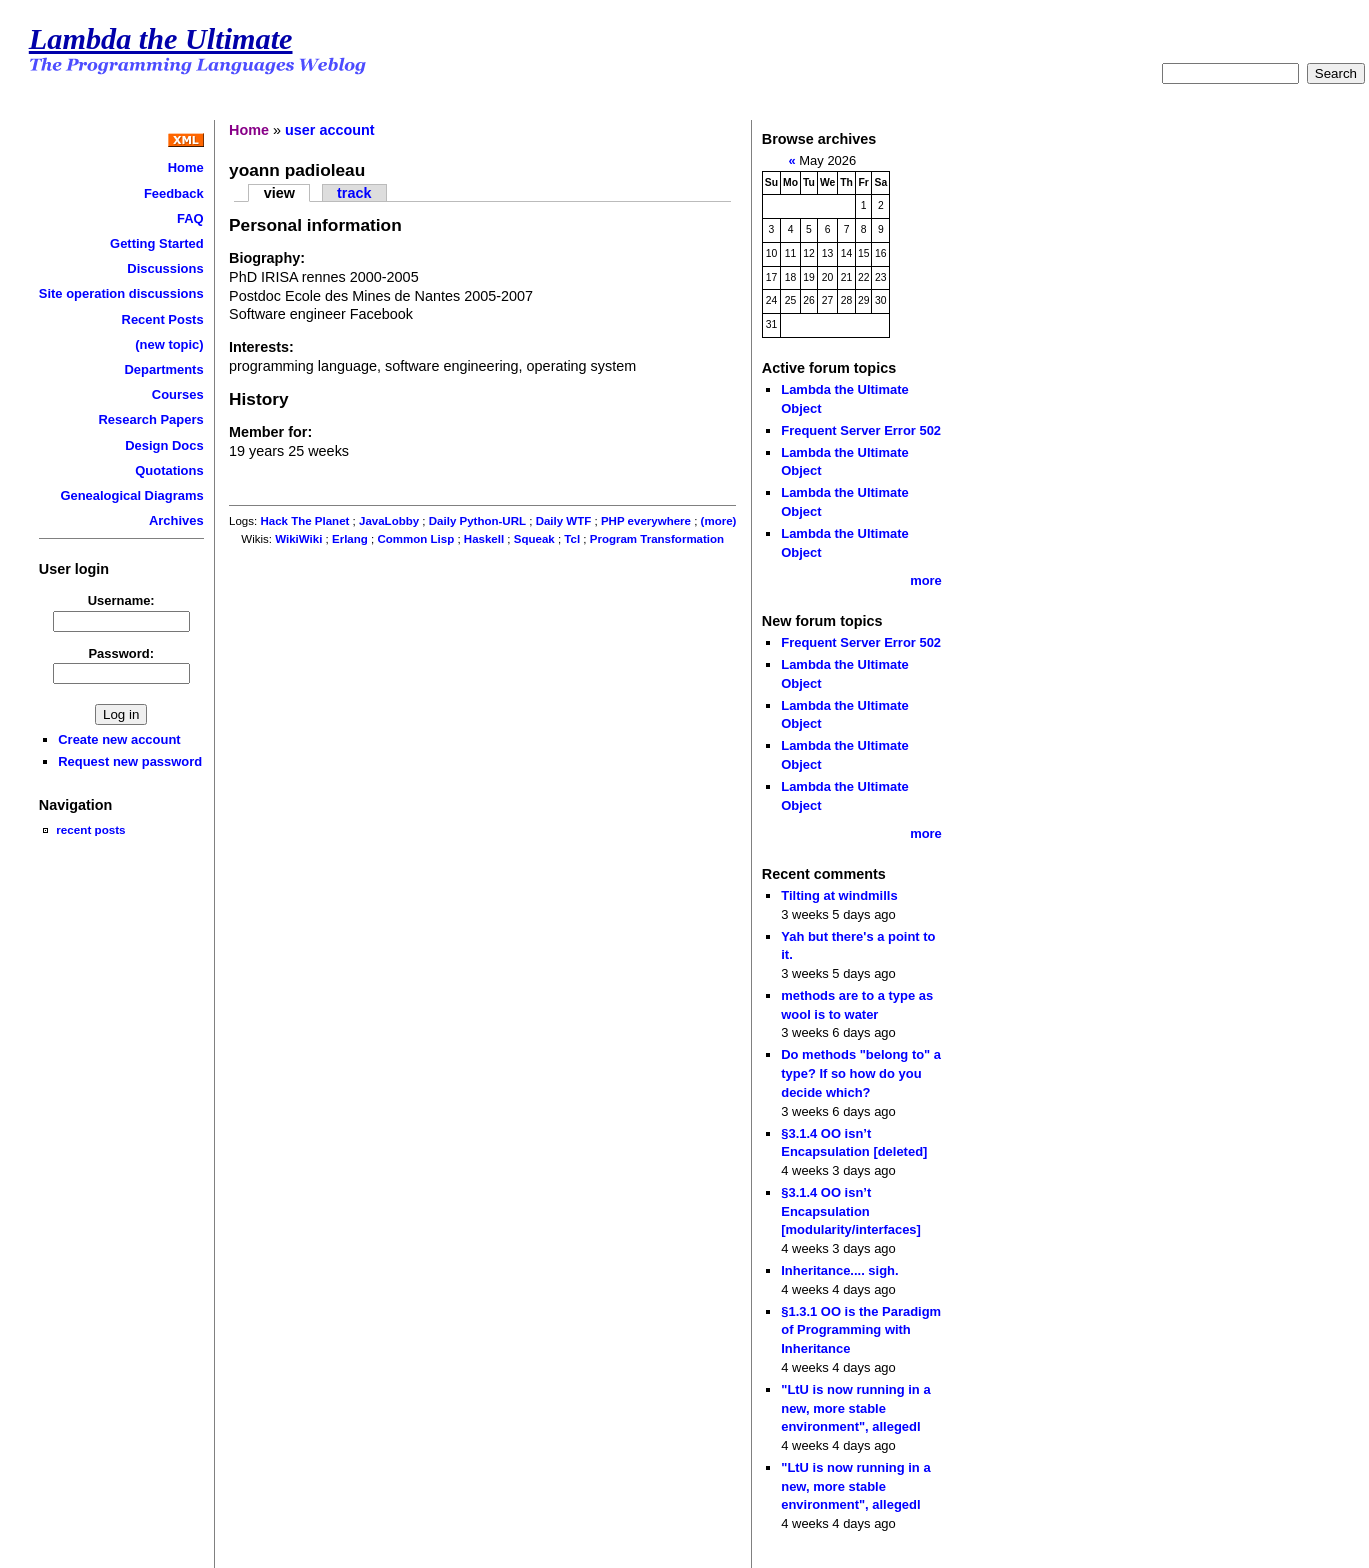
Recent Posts (163, 319)
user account (330, 130)
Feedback (174, 193)
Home (186, 167)
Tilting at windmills (839, 895)
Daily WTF (564, 521)
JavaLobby (389, 521)
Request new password (130, 761)
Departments (163, 369)
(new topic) (169, 344)
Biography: (267, 258)
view (279, 193)
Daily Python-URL (477, 521)
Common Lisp (415, 539)
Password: (121, 653)
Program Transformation (657, 539)
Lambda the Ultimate (161, 39)
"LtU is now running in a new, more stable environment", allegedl (855, 1408)
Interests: (261, 347)
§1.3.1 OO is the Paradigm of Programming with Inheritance (861, 1330)
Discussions (165, 268)
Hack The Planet (304, 521)
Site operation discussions (121, 293)
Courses (178, 394)
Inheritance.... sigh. (839, 1270)
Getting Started (157, 243)
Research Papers (151, 419)
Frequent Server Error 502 (861, 430)
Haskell (484, 539)
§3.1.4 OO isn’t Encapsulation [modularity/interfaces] (851, 1211)
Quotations (169, 470)
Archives (176, 520)
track (354, 193)
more (926, 580)
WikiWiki (298, 539)
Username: (121, 600)
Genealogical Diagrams (131, 495)
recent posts (90, 829)
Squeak (534, 539)
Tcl (572, 539)
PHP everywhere (646, 521)
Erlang (350, 539)
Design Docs (164, 445)
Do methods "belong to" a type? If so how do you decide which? (861, 1073)
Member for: (270, 432)
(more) (719, 521)
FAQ (190, 218)
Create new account (119, 739)
